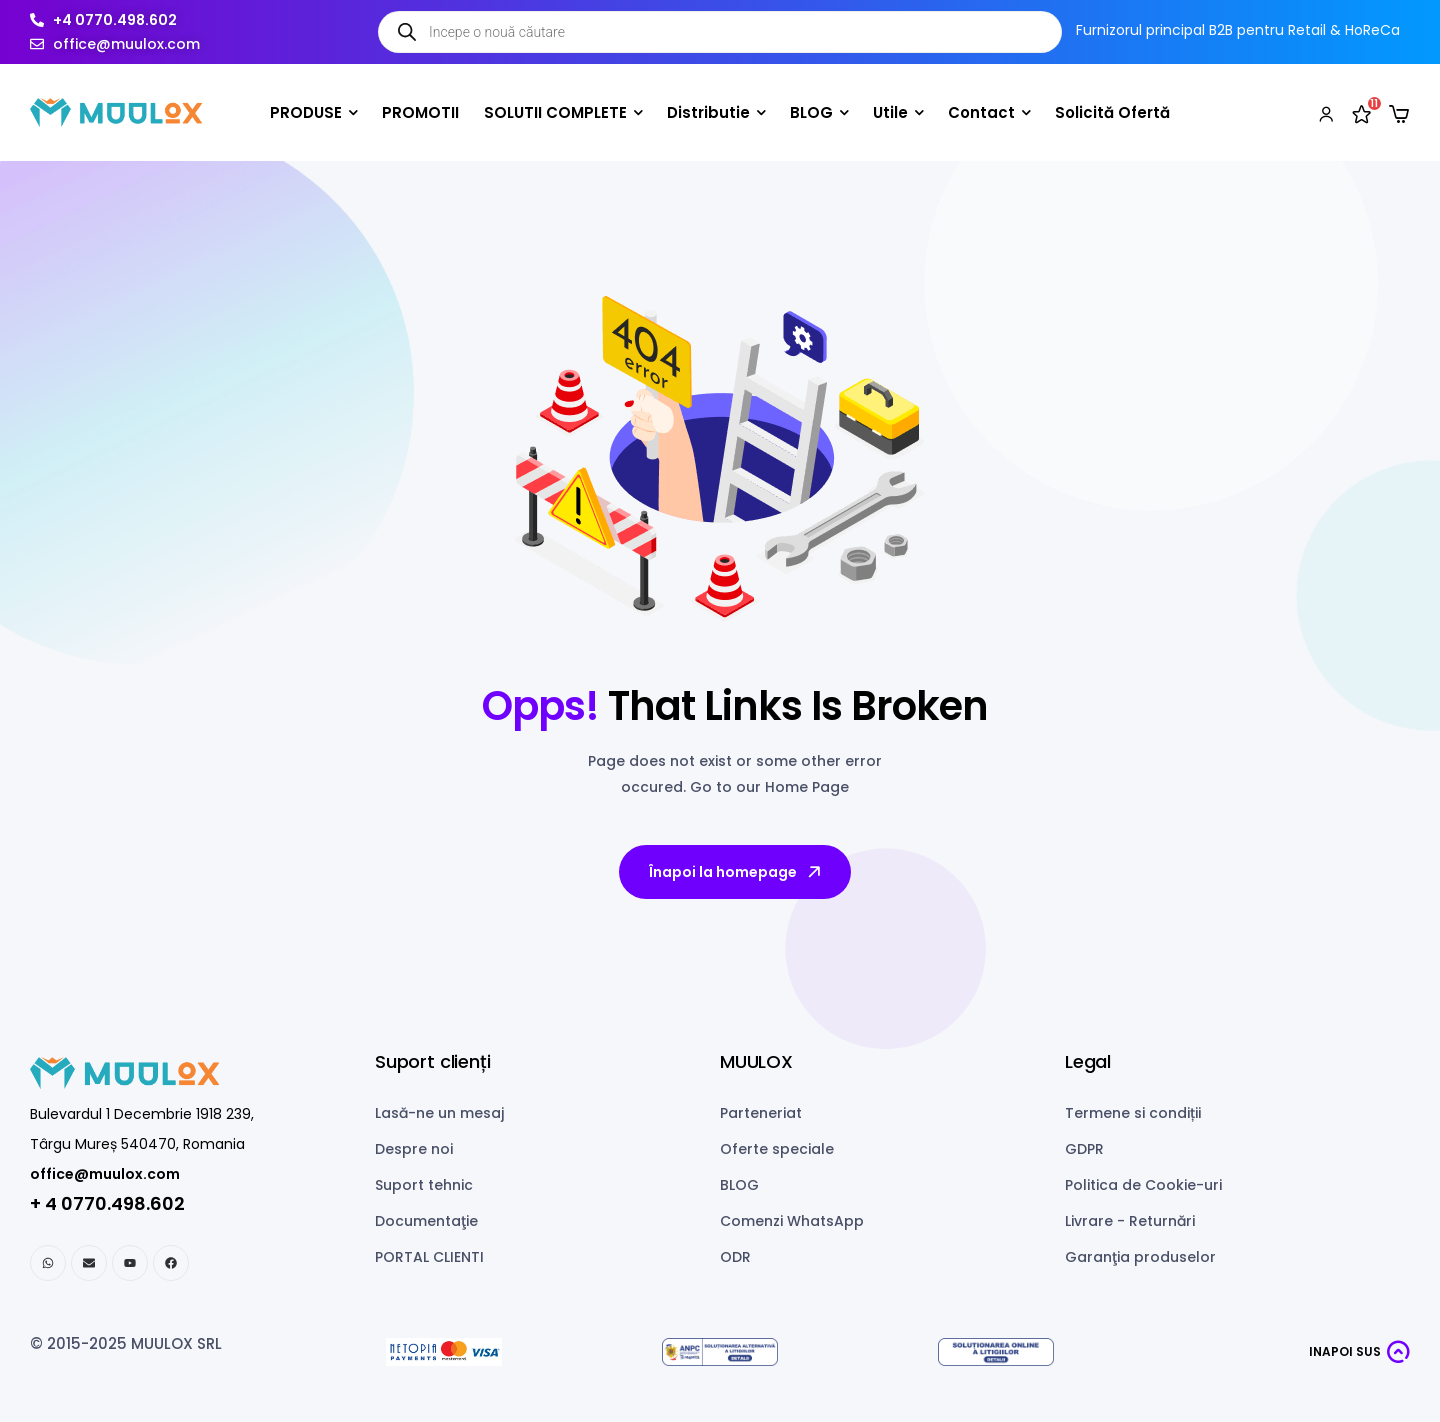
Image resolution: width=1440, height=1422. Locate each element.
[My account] (1326, 113)
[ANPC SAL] (720, 1352)
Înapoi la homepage (736, 872)
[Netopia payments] (444, 1352)
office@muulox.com (105, 1174)
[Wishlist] (1362, 113)
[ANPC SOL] (996, 1352)
